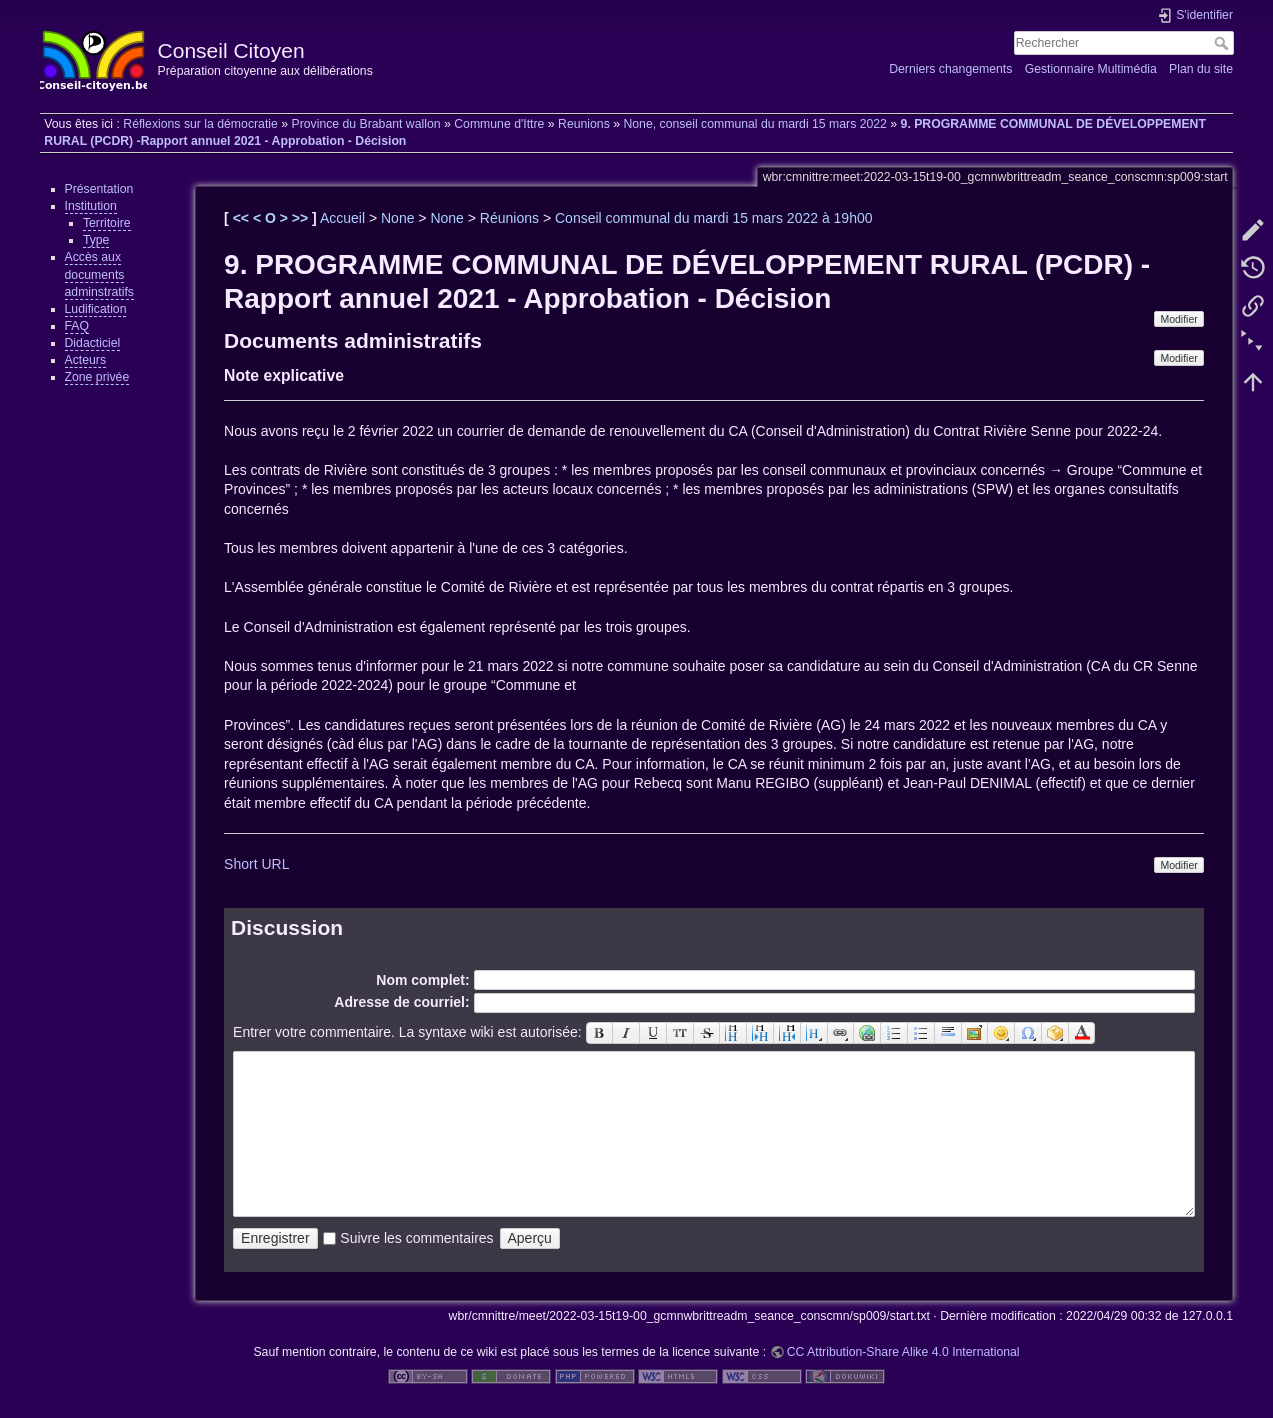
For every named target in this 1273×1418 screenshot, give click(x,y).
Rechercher (1223, 43)
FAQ (77, 326)
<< (243, 218)
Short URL (256, 864)
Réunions (509, 218)
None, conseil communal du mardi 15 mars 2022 (755, 124)
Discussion (287, 927)
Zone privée (97, 377)
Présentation (99, 189)
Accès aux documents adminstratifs (99, 274)
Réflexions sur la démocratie (200, 124)
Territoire (107, 223)
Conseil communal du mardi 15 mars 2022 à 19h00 (714, 218)
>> (302, 218)
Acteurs (86, 360)
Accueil (342, 218)
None (397, 218)
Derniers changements (950, 69)
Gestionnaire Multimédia (1091, 69)
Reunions (584, 124)
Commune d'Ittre (499, 124)
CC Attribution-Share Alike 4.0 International (903, 1352)
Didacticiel (93, 343)
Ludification (96, 309)
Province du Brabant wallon (365, 124)
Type (96, 240)
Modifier (1178, 319)
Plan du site (1201, 69)
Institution (91, 206)
